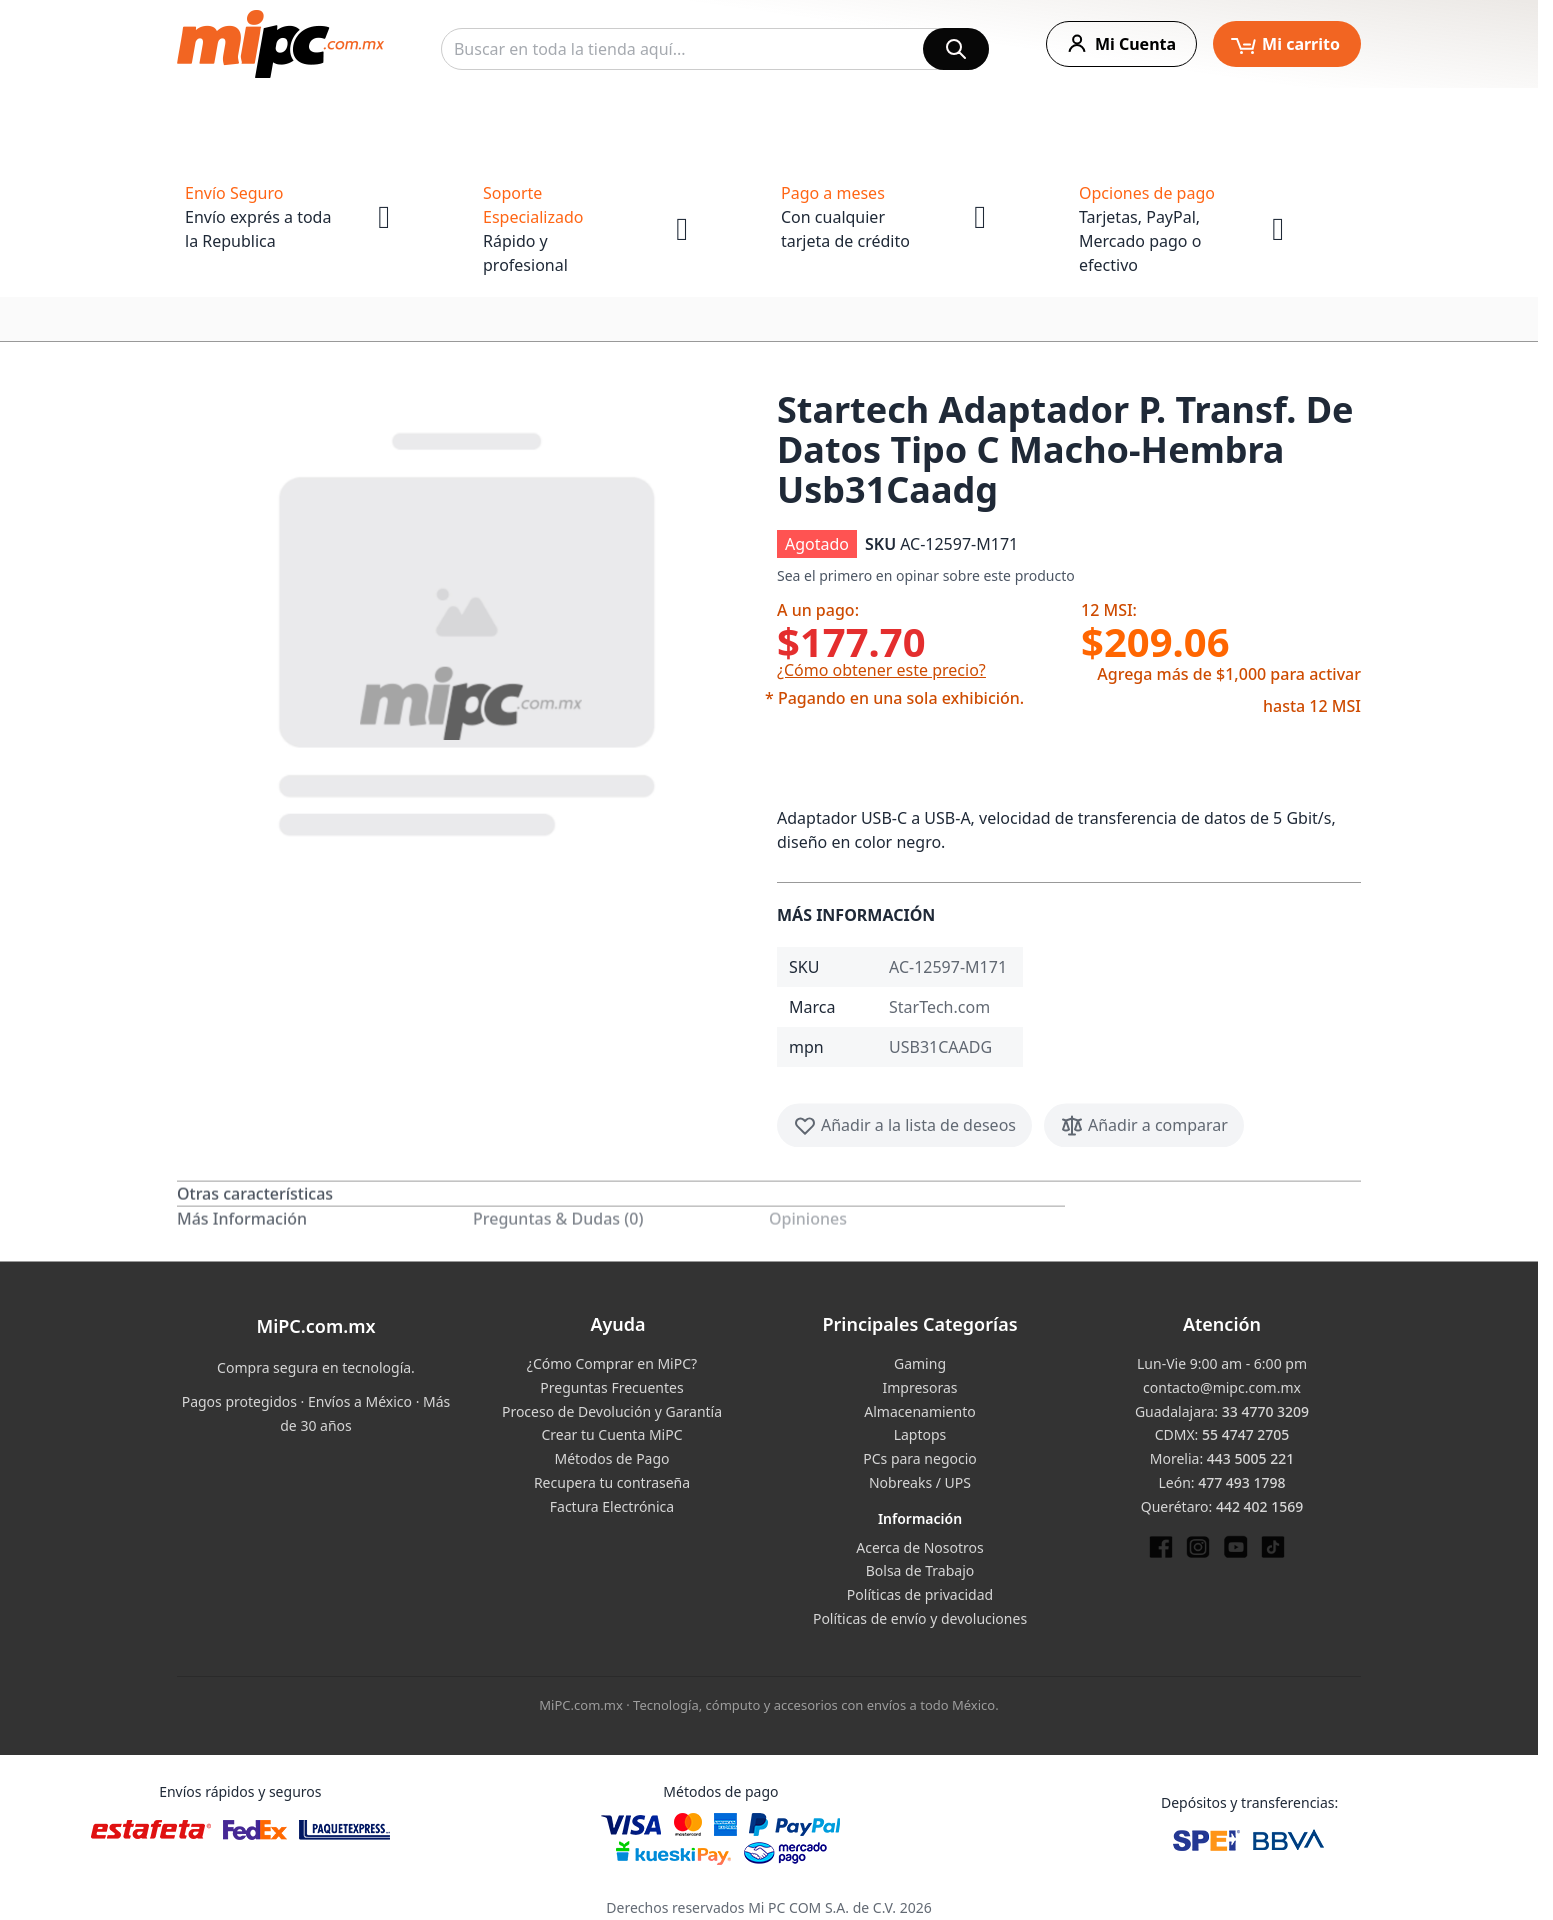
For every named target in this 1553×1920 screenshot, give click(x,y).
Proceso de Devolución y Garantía (612, 1411)
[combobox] (715, 49)
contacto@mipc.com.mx (1222, 1387)
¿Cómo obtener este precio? (881, 670)
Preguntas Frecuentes (611, 1387)
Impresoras (919, 1387)
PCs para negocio (920, 1458)
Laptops (920, 1434)
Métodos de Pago (611, 1458)
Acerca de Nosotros (919, 1547)
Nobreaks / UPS (920, 1482)
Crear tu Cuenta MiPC (611, 1434)
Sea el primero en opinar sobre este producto (926, 575)
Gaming (920, 1363)
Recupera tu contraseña (612, 1482)
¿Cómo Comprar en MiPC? (612, 1363)
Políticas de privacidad (920, 1594)
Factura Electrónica (612, 1506)
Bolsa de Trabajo (920, 1570)
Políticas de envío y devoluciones (920, 1618)
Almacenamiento (919, 1411)
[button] (469, 630)
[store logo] (280, 44)
